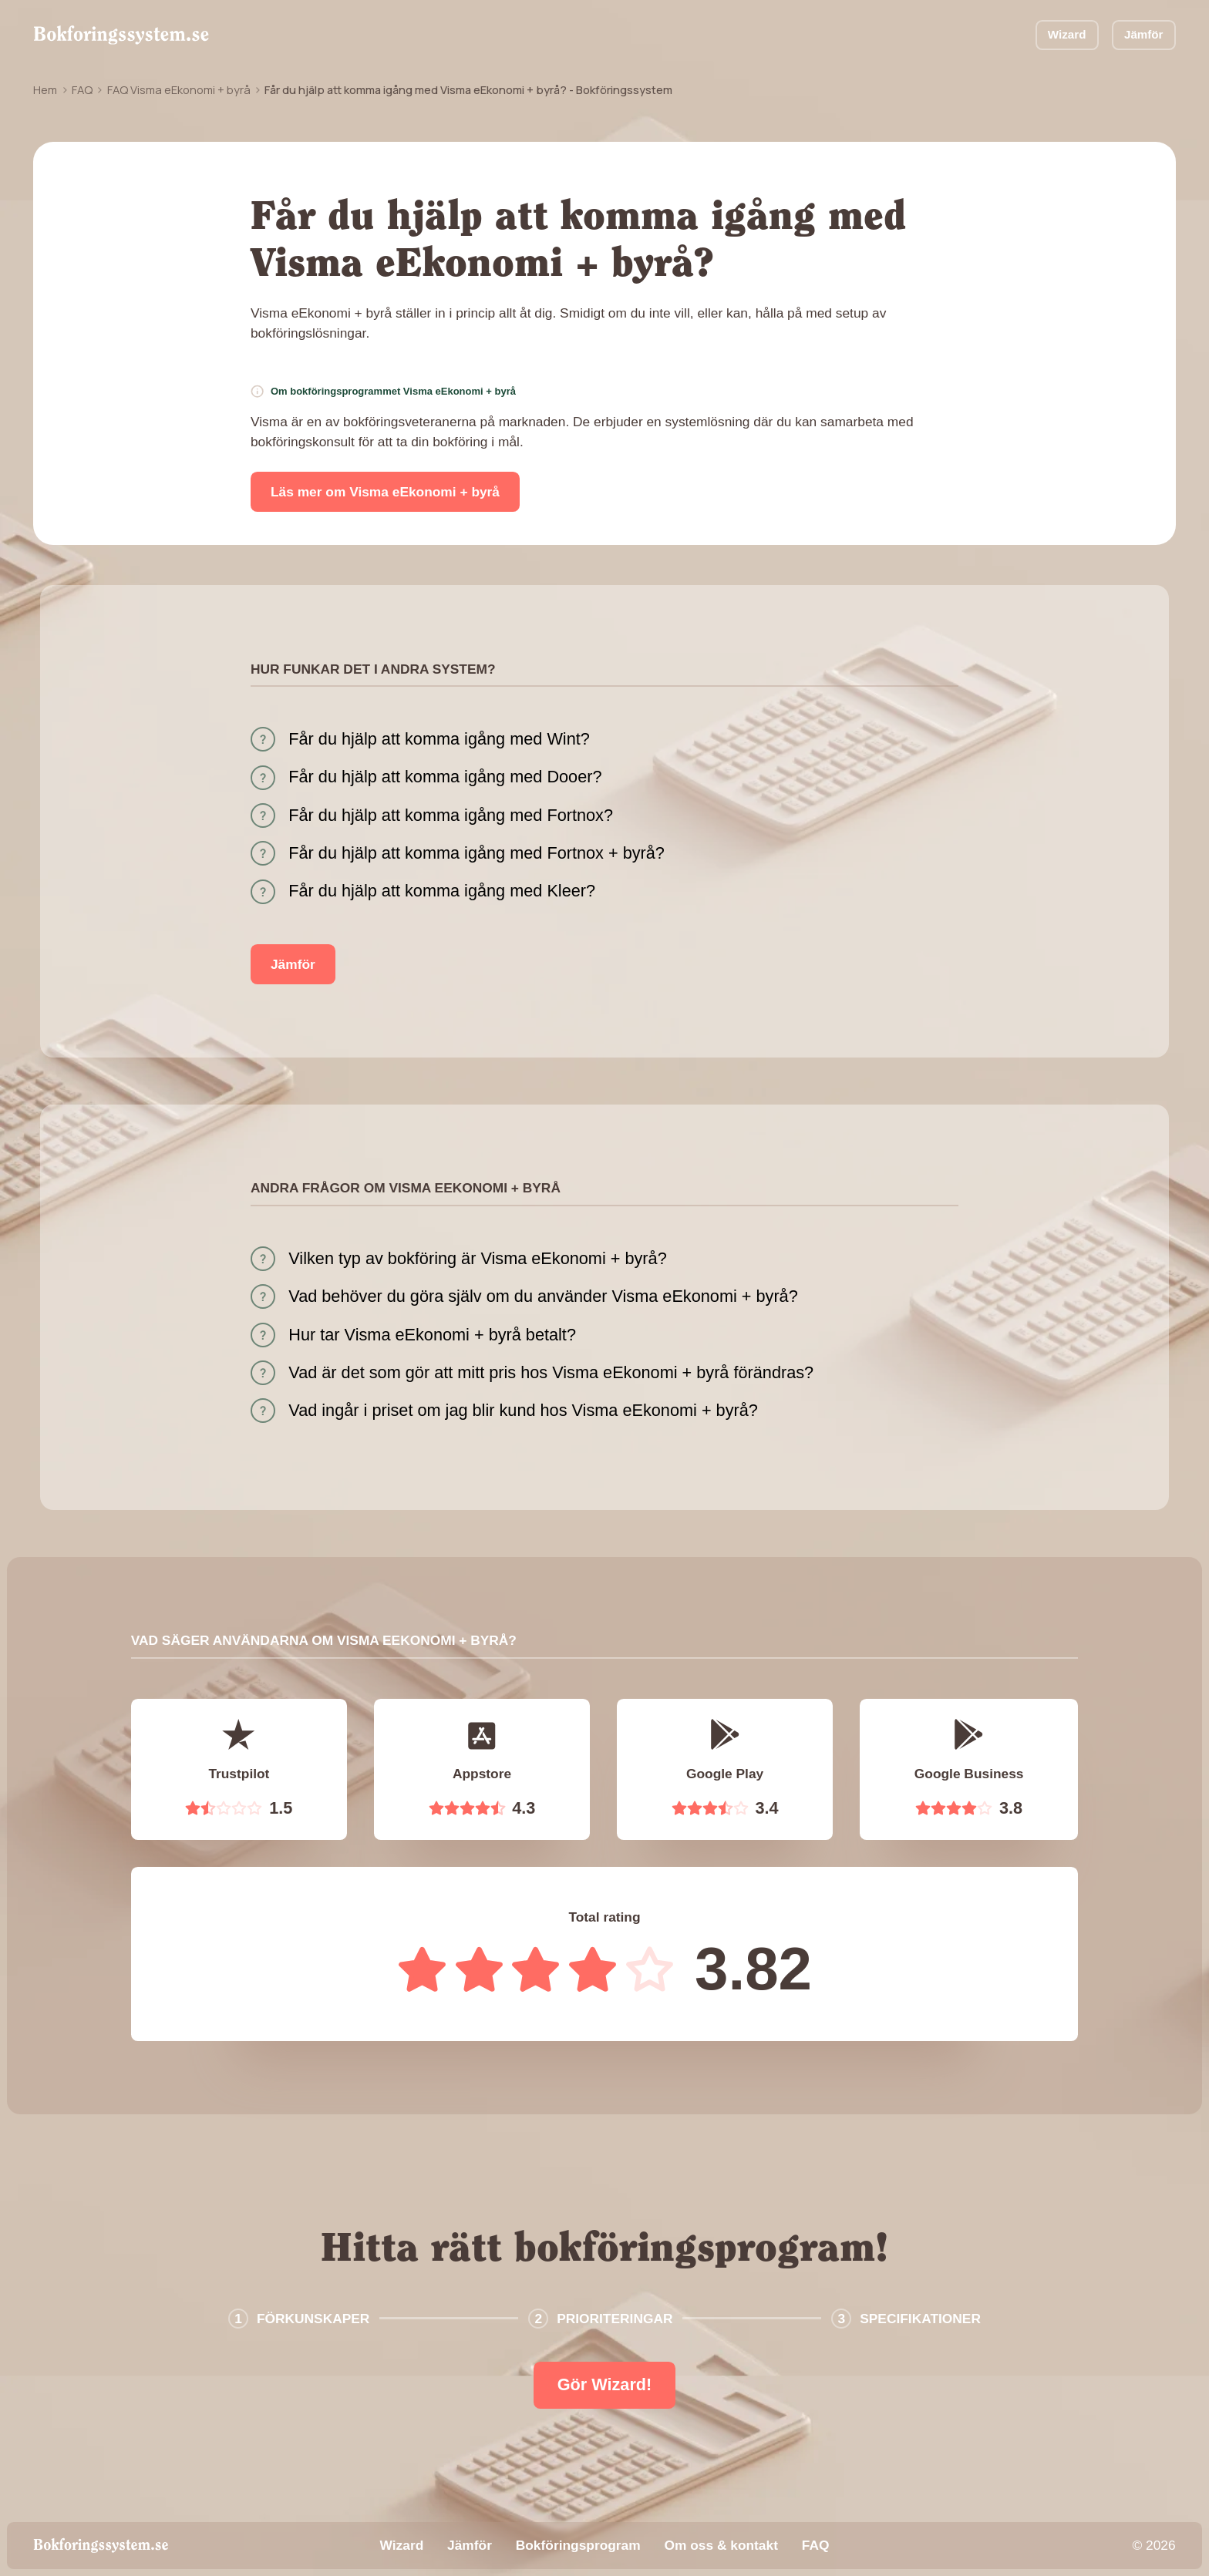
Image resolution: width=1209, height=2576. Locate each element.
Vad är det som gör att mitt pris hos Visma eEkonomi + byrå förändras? (550, 1372)
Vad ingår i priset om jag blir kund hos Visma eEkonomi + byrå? (523, 1410)
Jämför (1144, 34)
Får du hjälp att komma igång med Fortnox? (450, 815)
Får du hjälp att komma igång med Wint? (439, 738)
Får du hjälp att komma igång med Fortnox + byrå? (476, 853)
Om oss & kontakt (720, 2545)
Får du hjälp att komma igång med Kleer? (441, 890)
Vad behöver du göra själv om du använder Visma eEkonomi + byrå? (542, 1296)
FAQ (82, 89)
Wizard (1067, 34)
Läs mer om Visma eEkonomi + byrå (385, 491)
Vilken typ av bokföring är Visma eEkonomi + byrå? (477, 1258)
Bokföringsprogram (578, 2545)
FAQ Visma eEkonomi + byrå (179, 89)
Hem (45, 89)
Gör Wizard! (604, 2384)
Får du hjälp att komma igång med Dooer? (444, 776)
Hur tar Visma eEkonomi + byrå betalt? (432, 1334)
